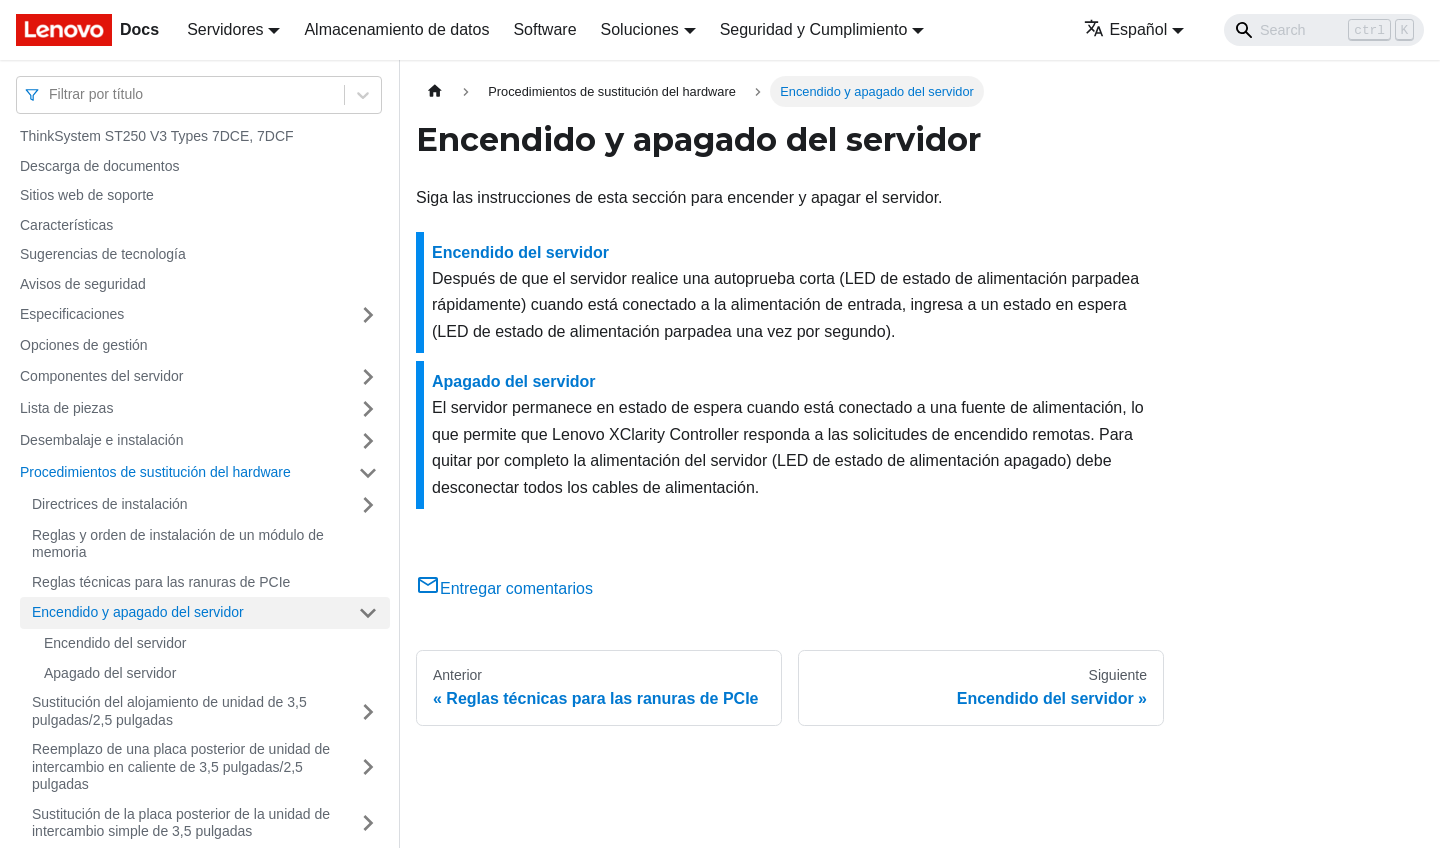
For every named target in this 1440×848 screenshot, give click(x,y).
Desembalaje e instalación (101, 440)
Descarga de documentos (100, 166)
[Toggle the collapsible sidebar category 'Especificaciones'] (368, 315)
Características (66, 225)
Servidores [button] (225, 29)
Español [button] (1125, 29)
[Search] (1324, 30)
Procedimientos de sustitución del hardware (155, 472)
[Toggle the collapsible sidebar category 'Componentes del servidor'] (368, 377)
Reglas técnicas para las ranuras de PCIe (161, 582)
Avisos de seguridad (83, 284)
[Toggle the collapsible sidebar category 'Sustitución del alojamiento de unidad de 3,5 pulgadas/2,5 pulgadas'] (368, 711)
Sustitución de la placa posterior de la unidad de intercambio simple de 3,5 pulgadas (181, 823)
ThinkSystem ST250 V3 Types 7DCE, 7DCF (157, 136)
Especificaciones (72, 314)
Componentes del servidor (101, 376)
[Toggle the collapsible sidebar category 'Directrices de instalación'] (368, 505)
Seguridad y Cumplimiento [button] (814, 29)
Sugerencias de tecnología (103, 254)
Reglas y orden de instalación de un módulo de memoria (178, 544)
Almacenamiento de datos (396, 29)
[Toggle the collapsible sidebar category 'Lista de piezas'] (368, 409)
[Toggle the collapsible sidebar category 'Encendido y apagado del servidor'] (368, 613)
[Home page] (435, 91)
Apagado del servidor (110, 673)
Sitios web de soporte (87, 195)
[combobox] (51, 94)
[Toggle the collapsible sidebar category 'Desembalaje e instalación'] (368, 441)
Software (544, 29)
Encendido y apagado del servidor (138, 612)
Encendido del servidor (115, 643)
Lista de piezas (66, 408)
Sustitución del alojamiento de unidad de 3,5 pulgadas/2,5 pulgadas (169, 711)
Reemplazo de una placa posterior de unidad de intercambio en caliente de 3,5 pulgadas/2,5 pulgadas (181, 766)
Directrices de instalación (110, 504)
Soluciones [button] (640, 29)
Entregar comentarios (504, 588)
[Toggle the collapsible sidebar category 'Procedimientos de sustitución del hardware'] (368, 473)
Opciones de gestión (84, 345)
